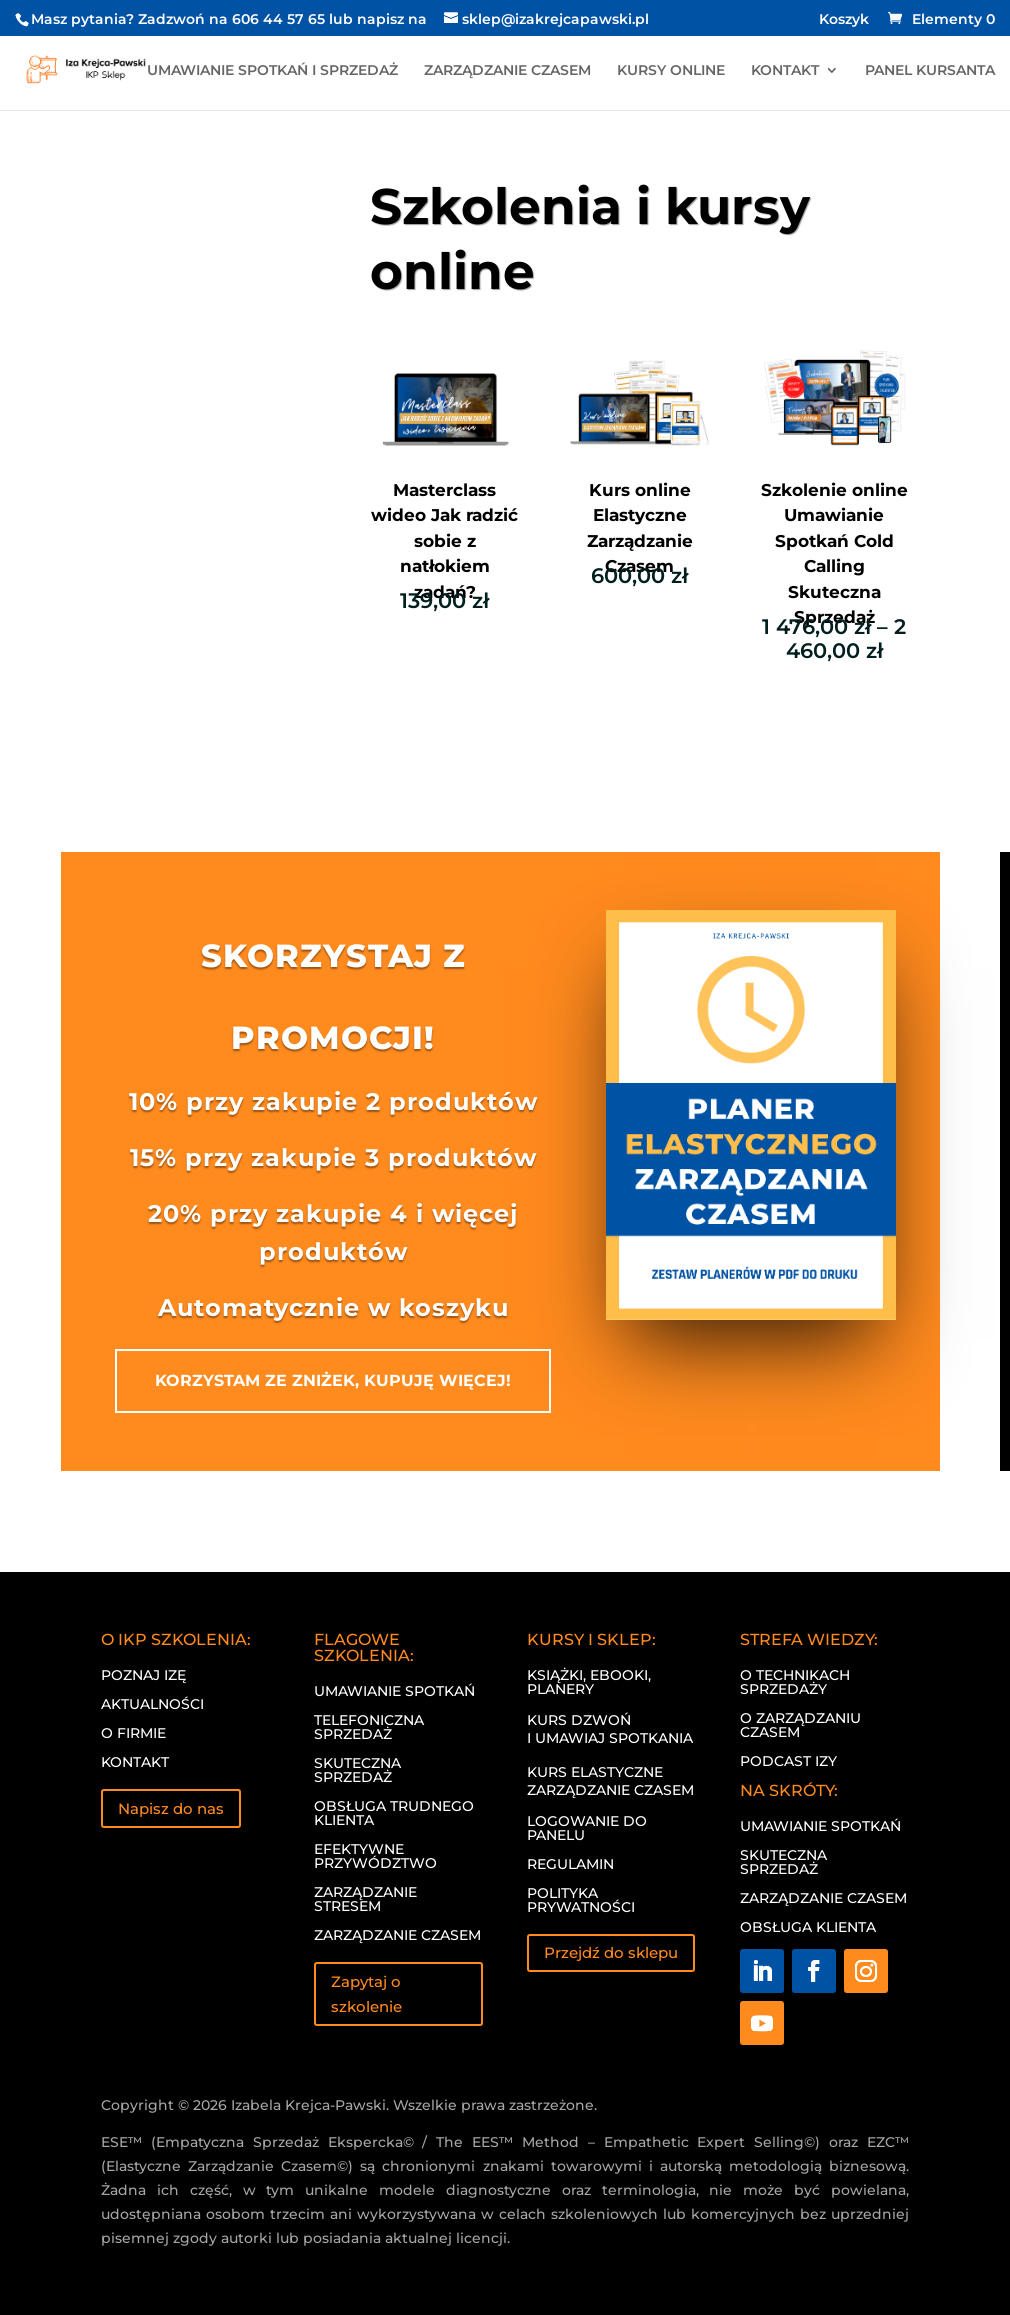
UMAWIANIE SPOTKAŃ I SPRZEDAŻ (272, 71)
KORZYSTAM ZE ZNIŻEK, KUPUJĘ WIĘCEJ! (333, 1380)
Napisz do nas (171, 1808)
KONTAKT (785, 71)
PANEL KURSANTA (930, 71)
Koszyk (844, 20)
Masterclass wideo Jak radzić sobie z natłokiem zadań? (444, 541)
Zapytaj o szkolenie (366, 1994)
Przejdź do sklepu (611, 1952)
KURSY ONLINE (671, 71)
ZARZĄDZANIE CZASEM (507, 71)
